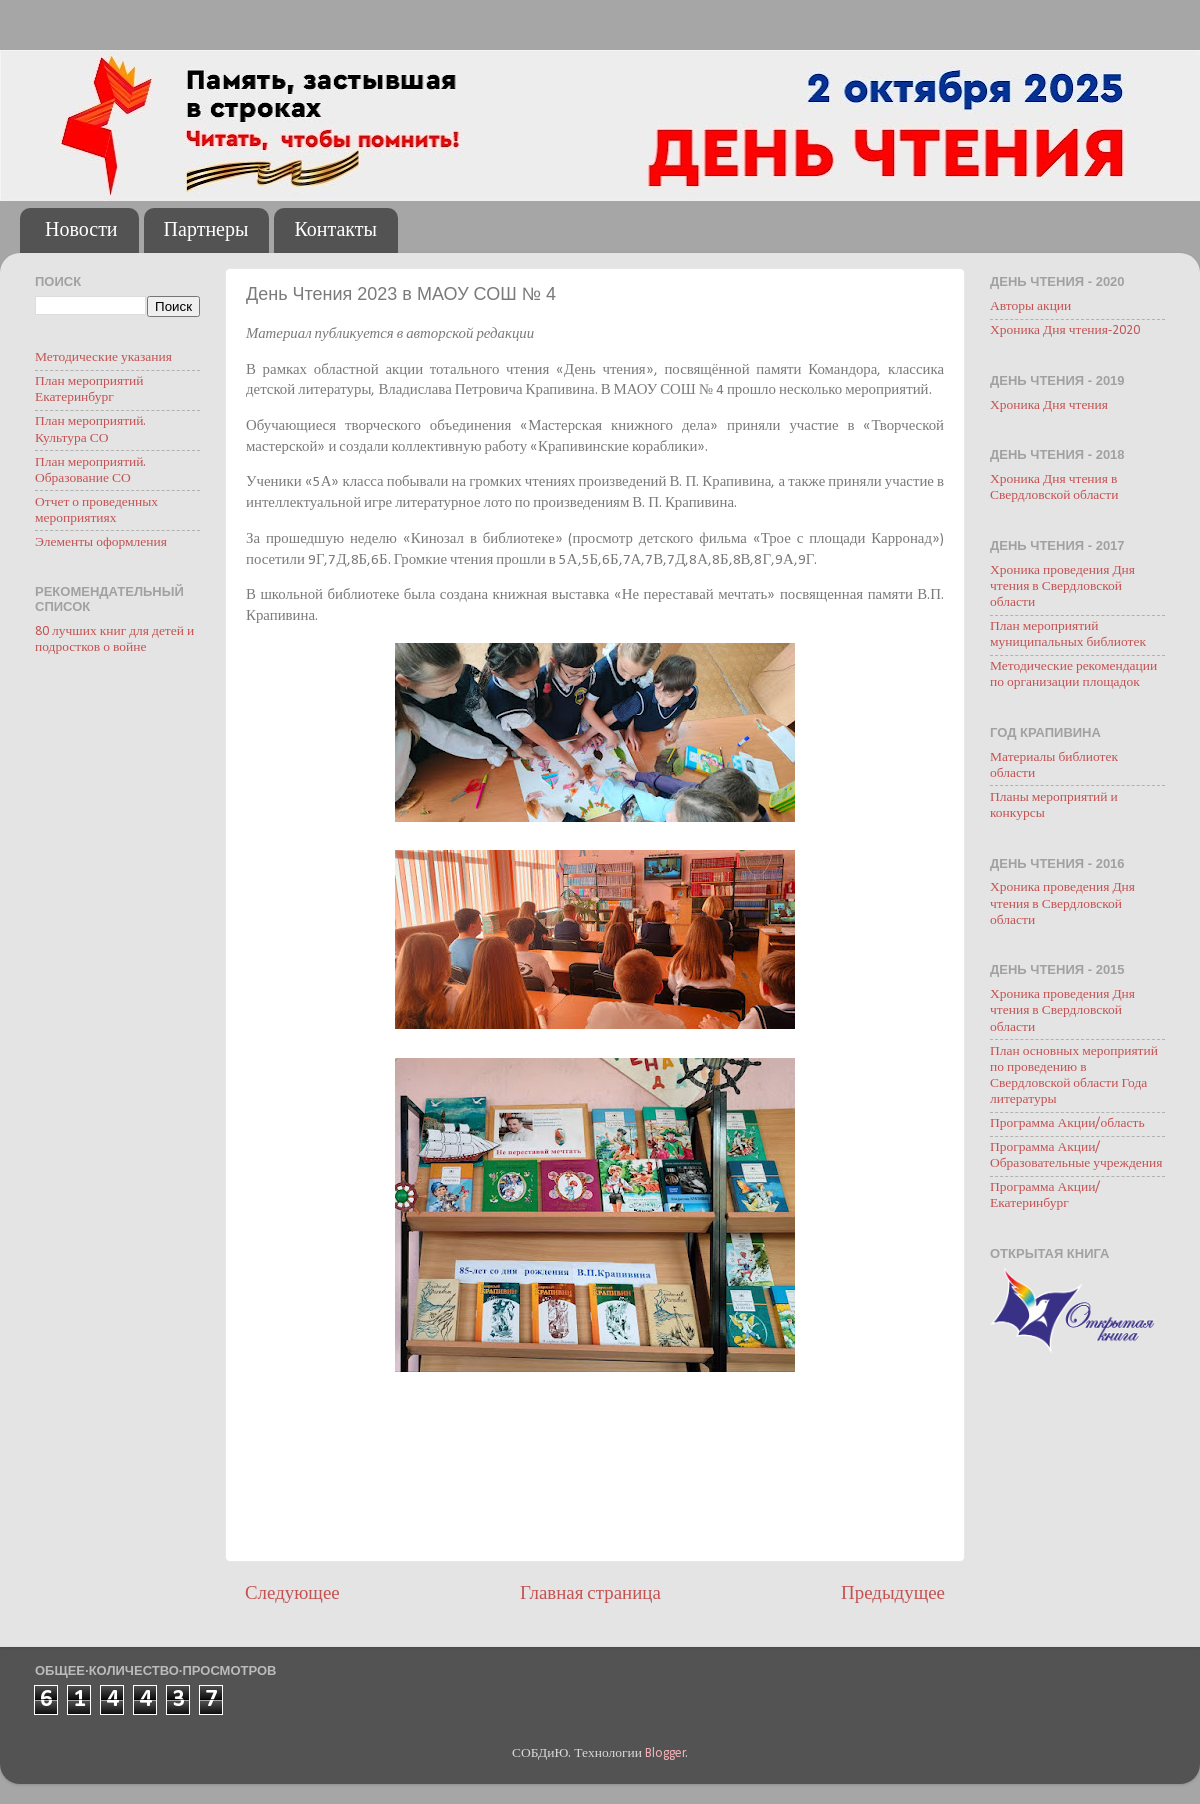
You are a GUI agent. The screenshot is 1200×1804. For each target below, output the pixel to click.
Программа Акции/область (1067, 1123)
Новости (81, 231)
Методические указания (103, 357)
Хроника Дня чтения (1049, 405)
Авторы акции (1030, 306)
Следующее (292, 1594)
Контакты (335, 231)
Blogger (665, 1753)
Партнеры (206, 231)
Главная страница (590, 1594)
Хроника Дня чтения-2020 (1065, 330)
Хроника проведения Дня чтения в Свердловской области (1062, 586)
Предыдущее (893, 1594)
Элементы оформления (101, 542)
